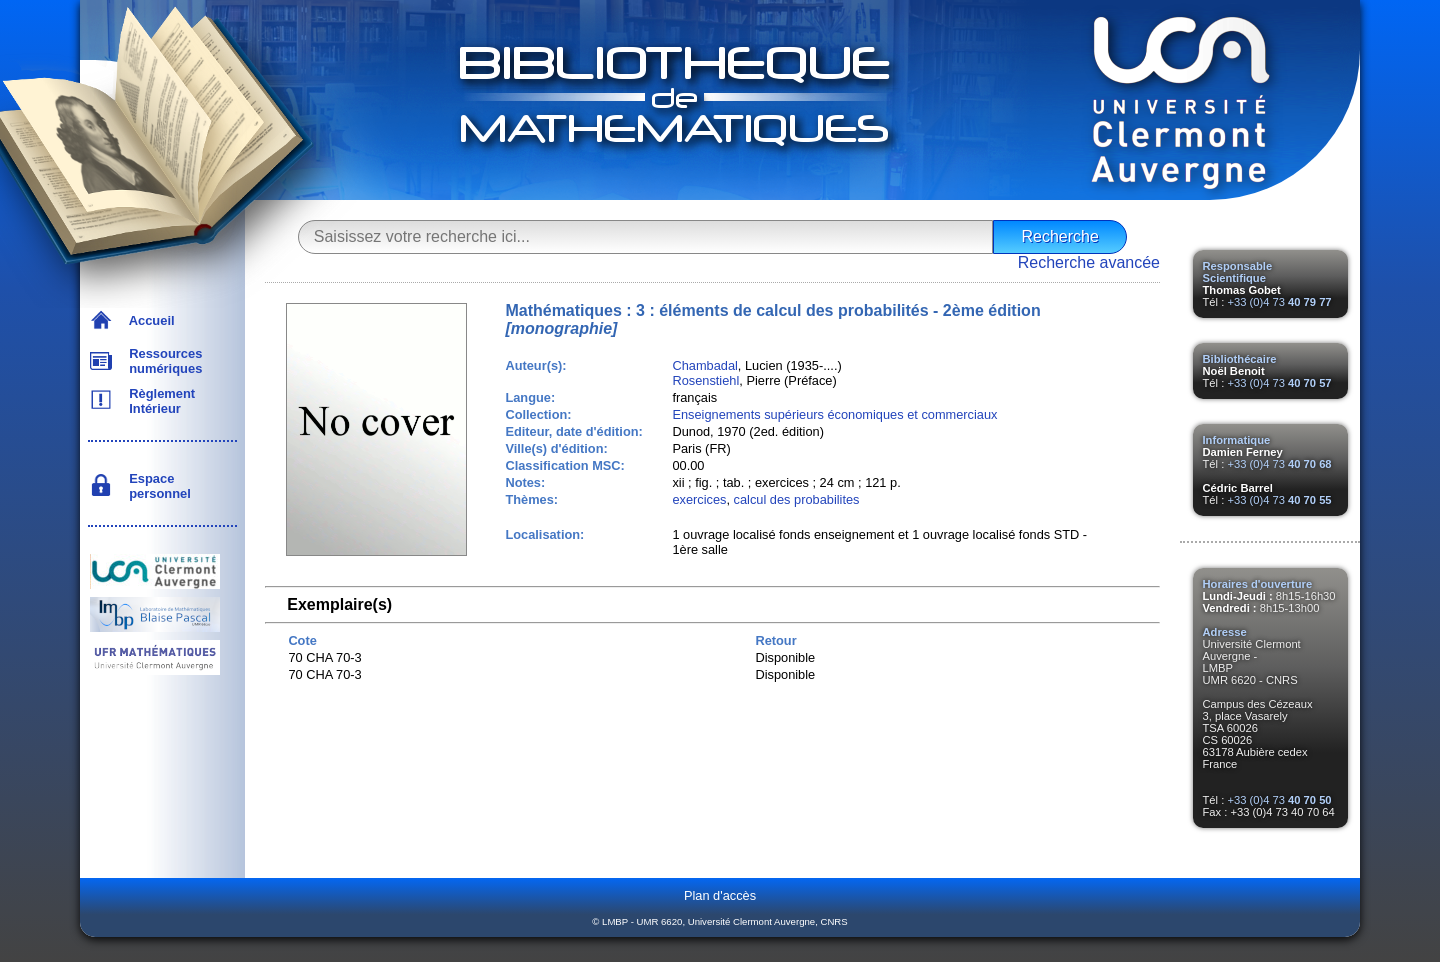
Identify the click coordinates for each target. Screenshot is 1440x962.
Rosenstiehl (705, 380)
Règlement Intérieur (158, 401)
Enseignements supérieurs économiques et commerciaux (834, 414)
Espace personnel (156, 486)
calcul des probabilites (797, 499)
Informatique (1237, 440)
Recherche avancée (1089, 262)
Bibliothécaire (1240, 359)
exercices (699, 499)
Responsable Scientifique (1238, 272)
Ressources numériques (162, 361)
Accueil (148, 320)
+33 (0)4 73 (1279, 302)
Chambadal (704, 365)
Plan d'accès (720, 895)
